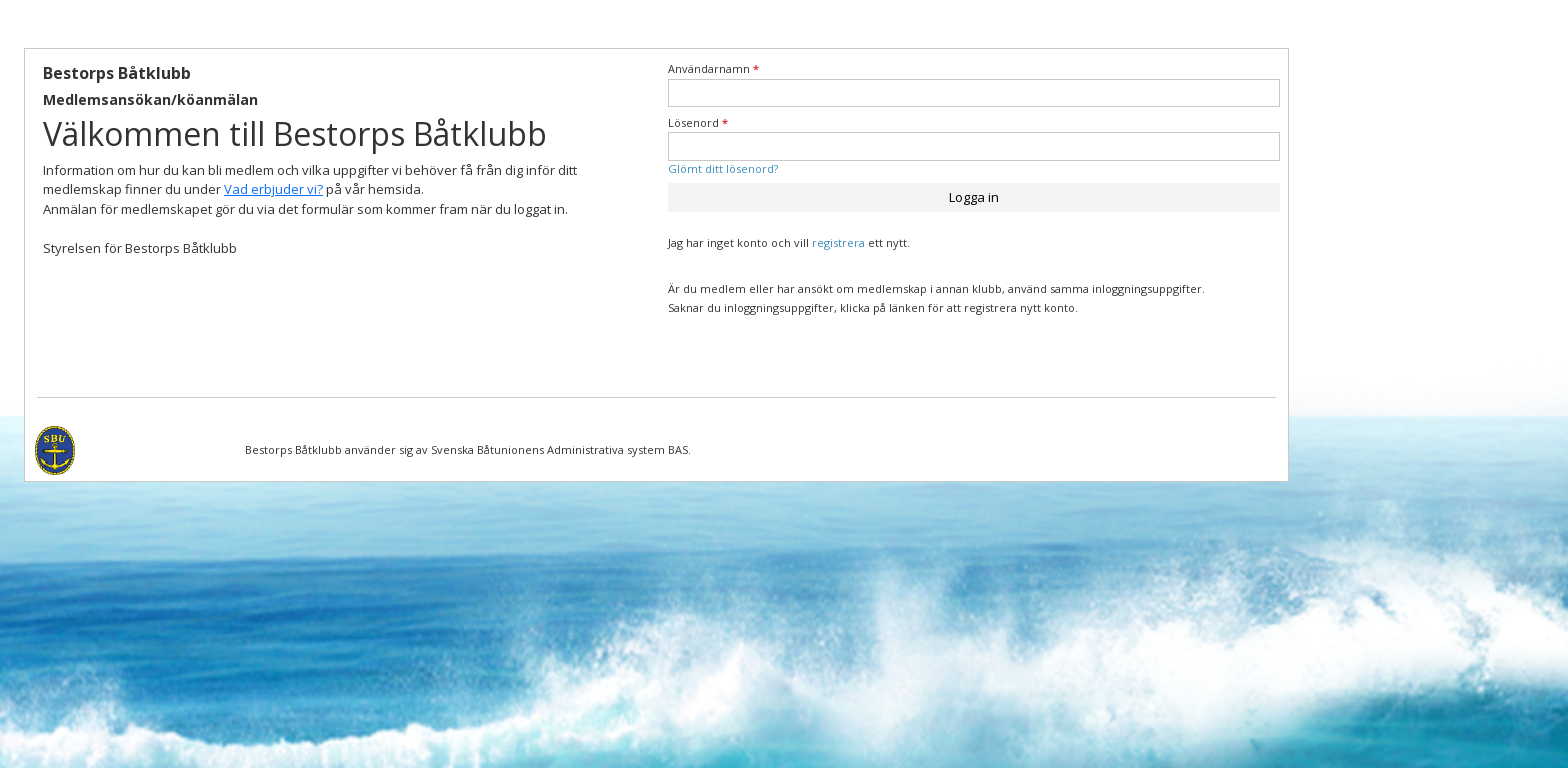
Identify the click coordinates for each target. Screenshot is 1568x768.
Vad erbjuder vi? (273, 189)
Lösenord (698, 122)
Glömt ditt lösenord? (723, 168)
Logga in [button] (974, 197)
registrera (838, 242)
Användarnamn (713, 68)
